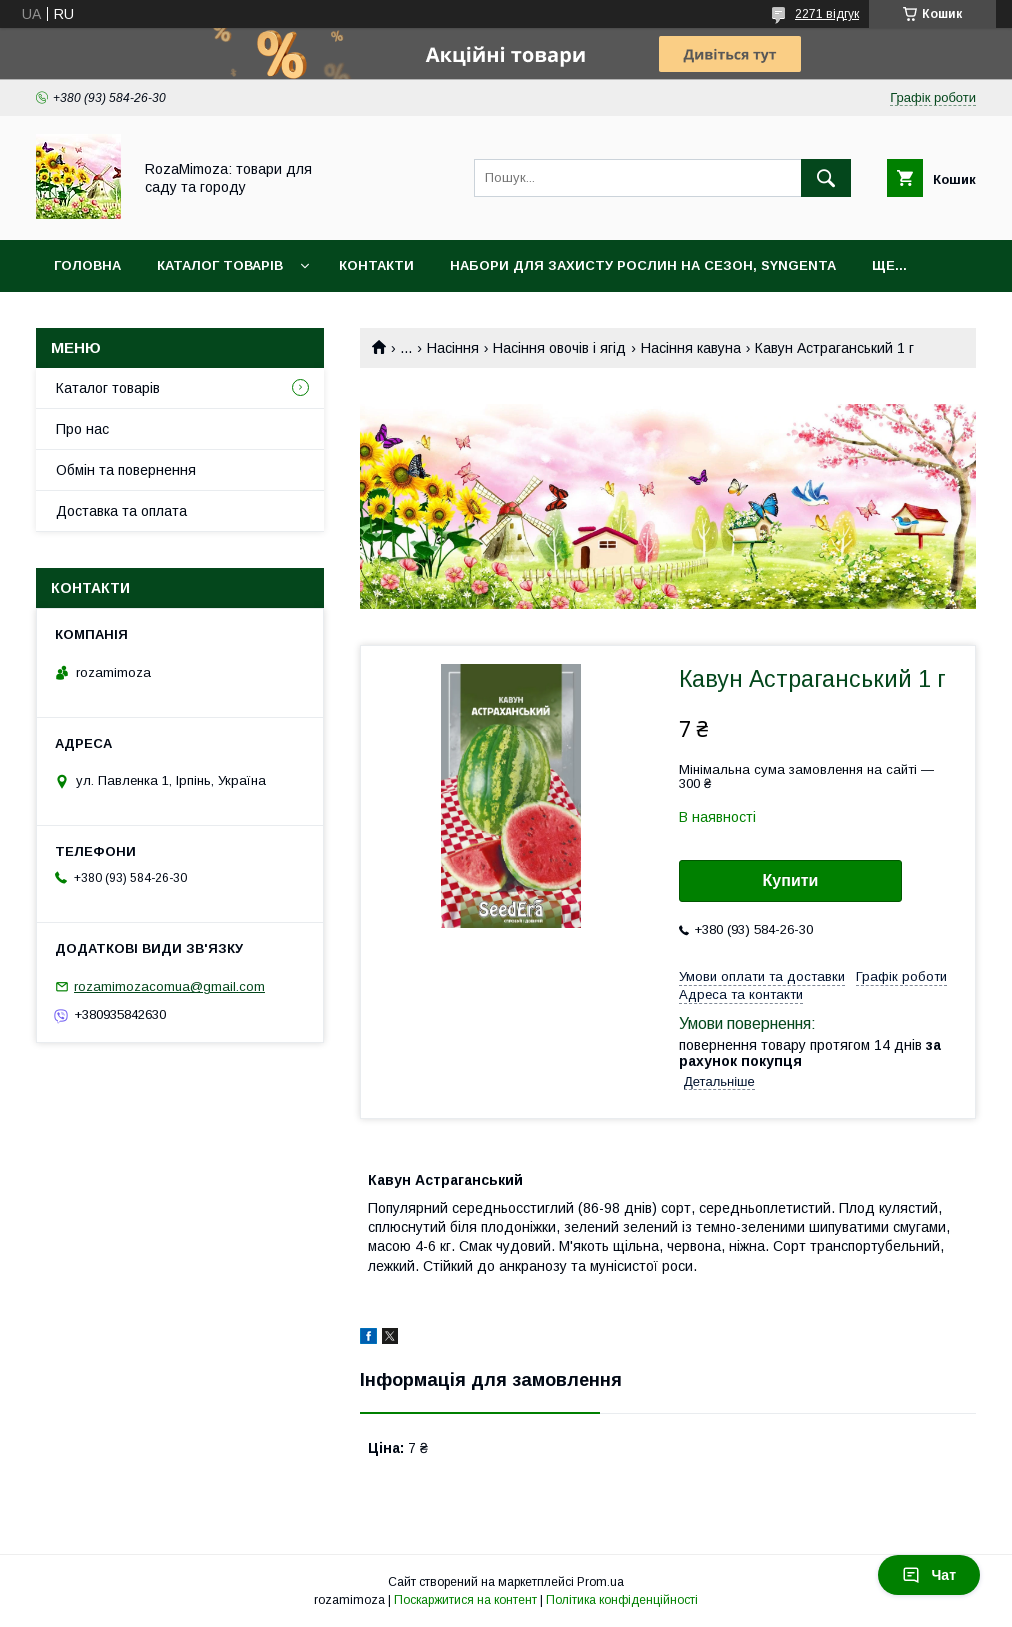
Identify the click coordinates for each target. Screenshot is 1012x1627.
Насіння (453, 348)
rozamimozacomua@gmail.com (169, 986)
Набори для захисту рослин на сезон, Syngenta (643, 265)
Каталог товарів (220, 265)
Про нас (82, 429)
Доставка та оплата (121, 511)
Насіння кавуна (691, 348)
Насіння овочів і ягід (559, 348)
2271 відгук (827, 14)
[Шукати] (826, 178)
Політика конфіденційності (622, 1600)
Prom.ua (600, 1582)
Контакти (376, 265)
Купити (791, 880)
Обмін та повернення (126, 470)
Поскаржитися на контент (465, 1600)
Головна (87, 265)
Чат (929, 1575)
